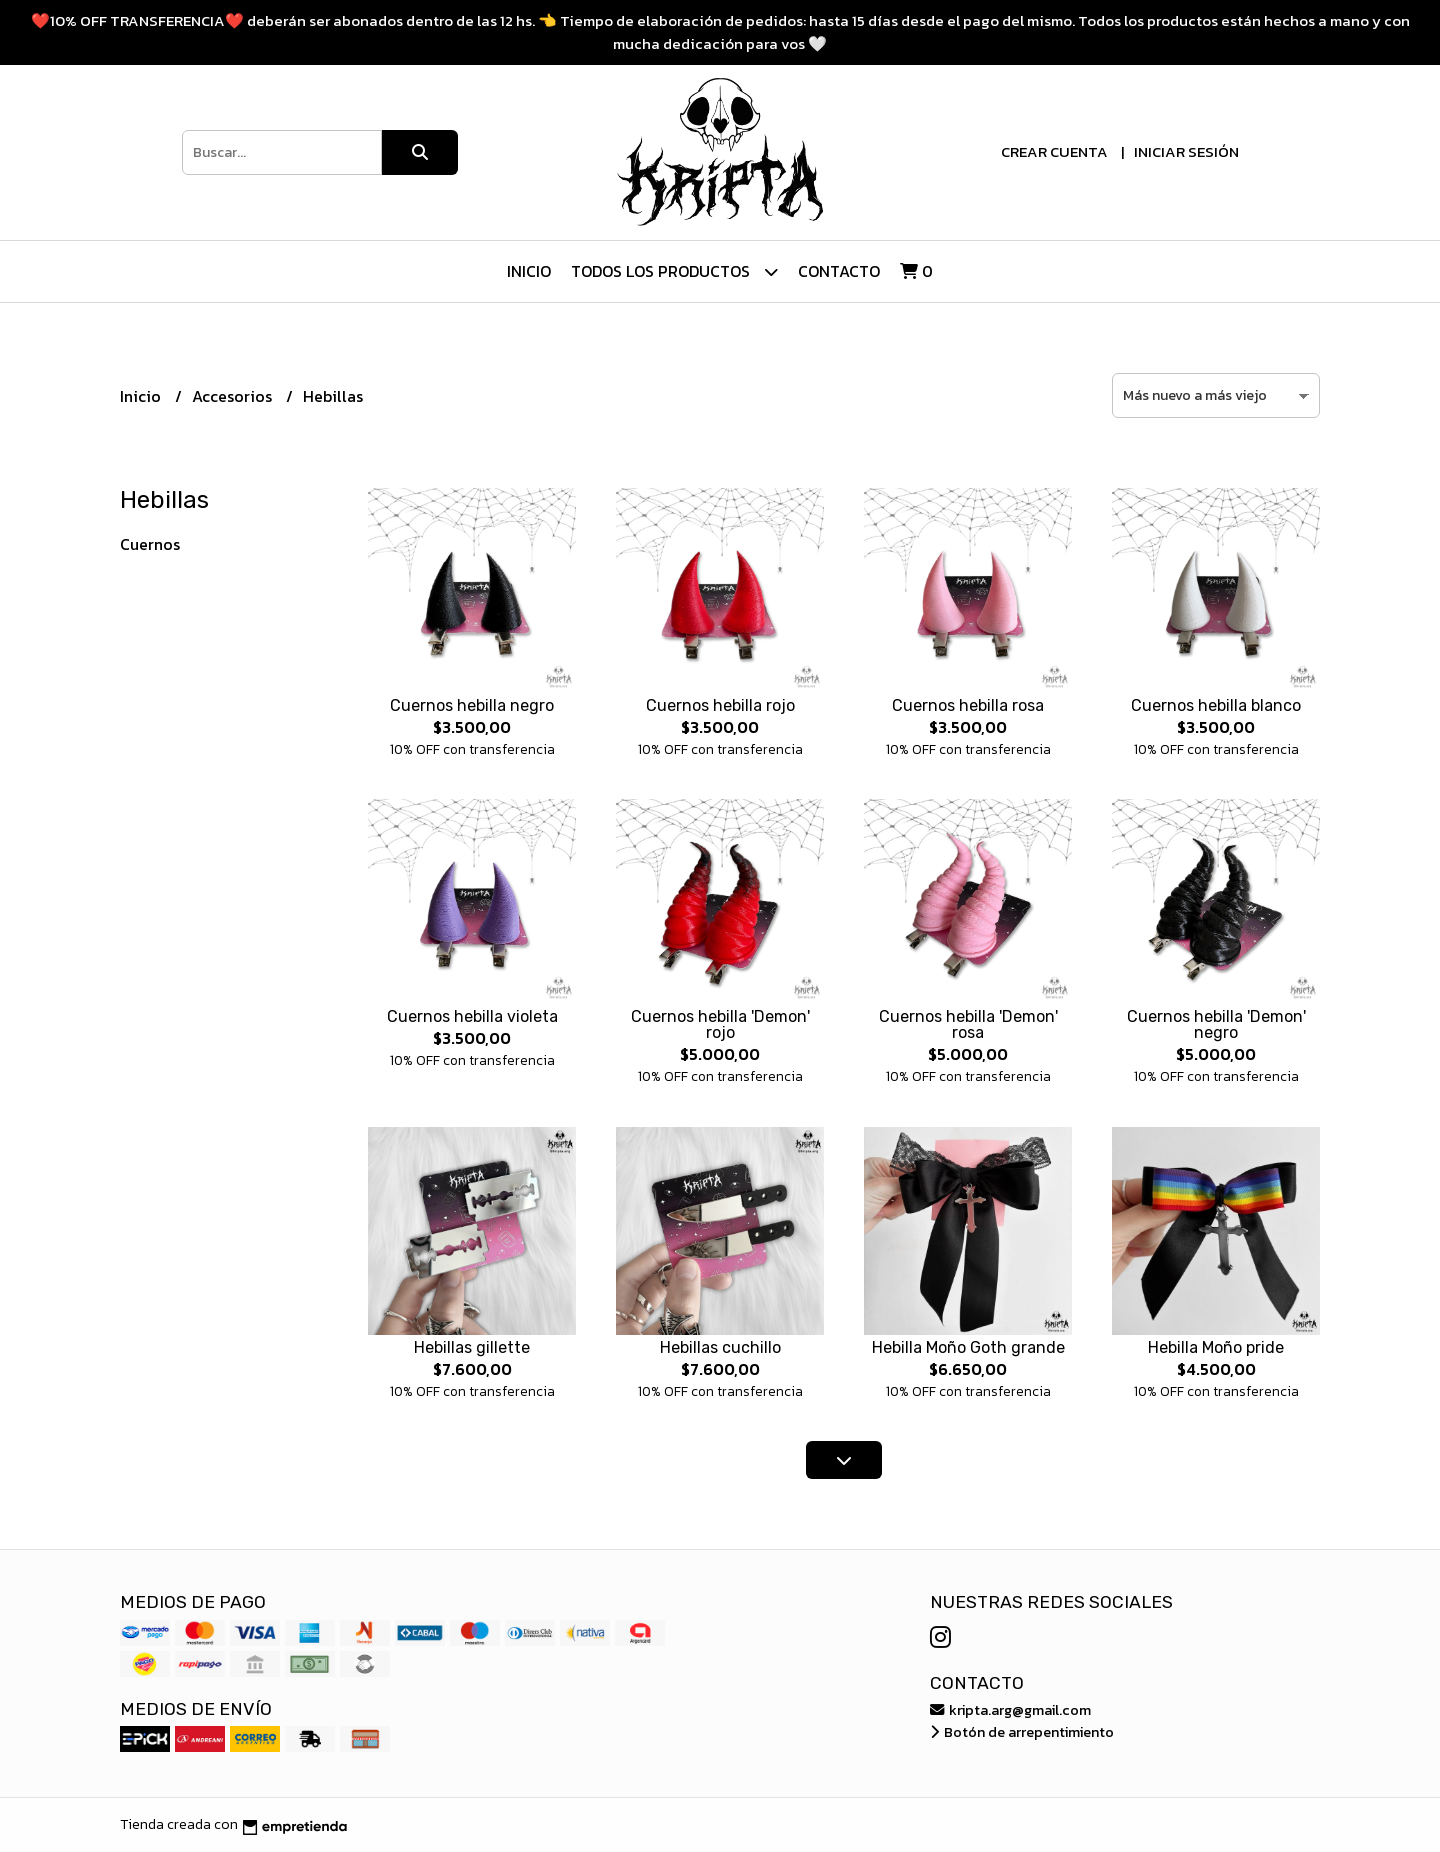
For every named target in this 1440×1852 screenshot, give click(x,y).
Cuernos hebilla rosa (968, 705)
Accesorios (234, 396)
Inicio (529, 271)
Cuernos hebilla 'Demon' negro (1216, 1024)
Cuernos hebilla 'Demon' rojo (720, 1024)
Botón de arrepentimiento (1022, 1732)
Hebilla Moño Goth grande (968, 1347)
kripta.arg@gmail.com (1010, 1710)
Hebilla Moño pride (1216, 1347)
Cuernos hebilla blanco (1216, 705)
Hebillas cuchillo (720, 1347)
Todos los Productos (674, 271)
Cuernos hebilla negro (472, 705)
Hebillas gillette (472, 1347)
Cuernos (150, 544)
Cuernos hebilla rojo (720, 705)
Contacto (839, 271)
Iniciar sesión (1186, 151)
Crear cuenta (1054, 151)
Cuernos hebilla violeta (472, 1016)
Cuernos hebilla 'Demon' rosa (968, 1024)
